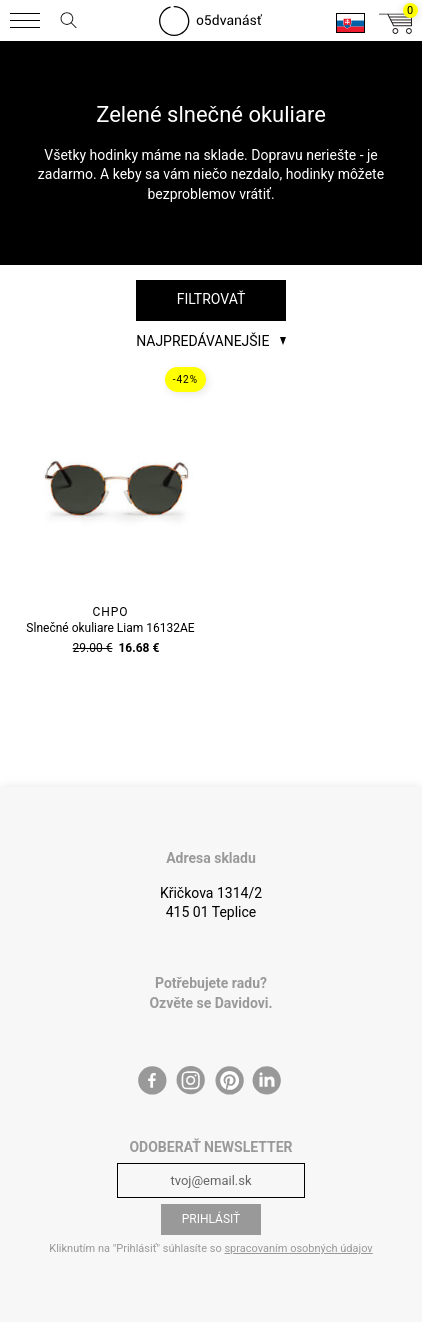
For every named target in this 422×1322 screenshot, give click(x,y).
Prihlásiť (211, 1219)
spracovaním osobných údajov (298, 1248)
